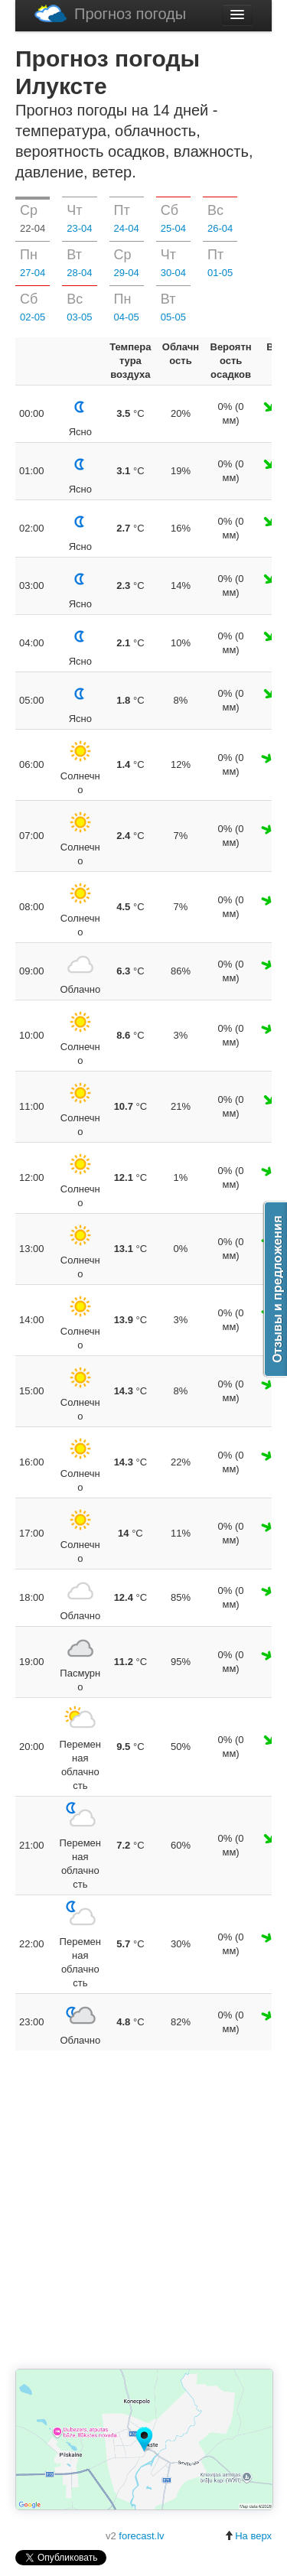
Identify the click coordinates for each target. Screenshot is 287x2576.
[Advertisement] (143, 2210)
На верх (248, 2536)
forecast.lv (141, 2536)
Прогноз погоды (110, 13)
